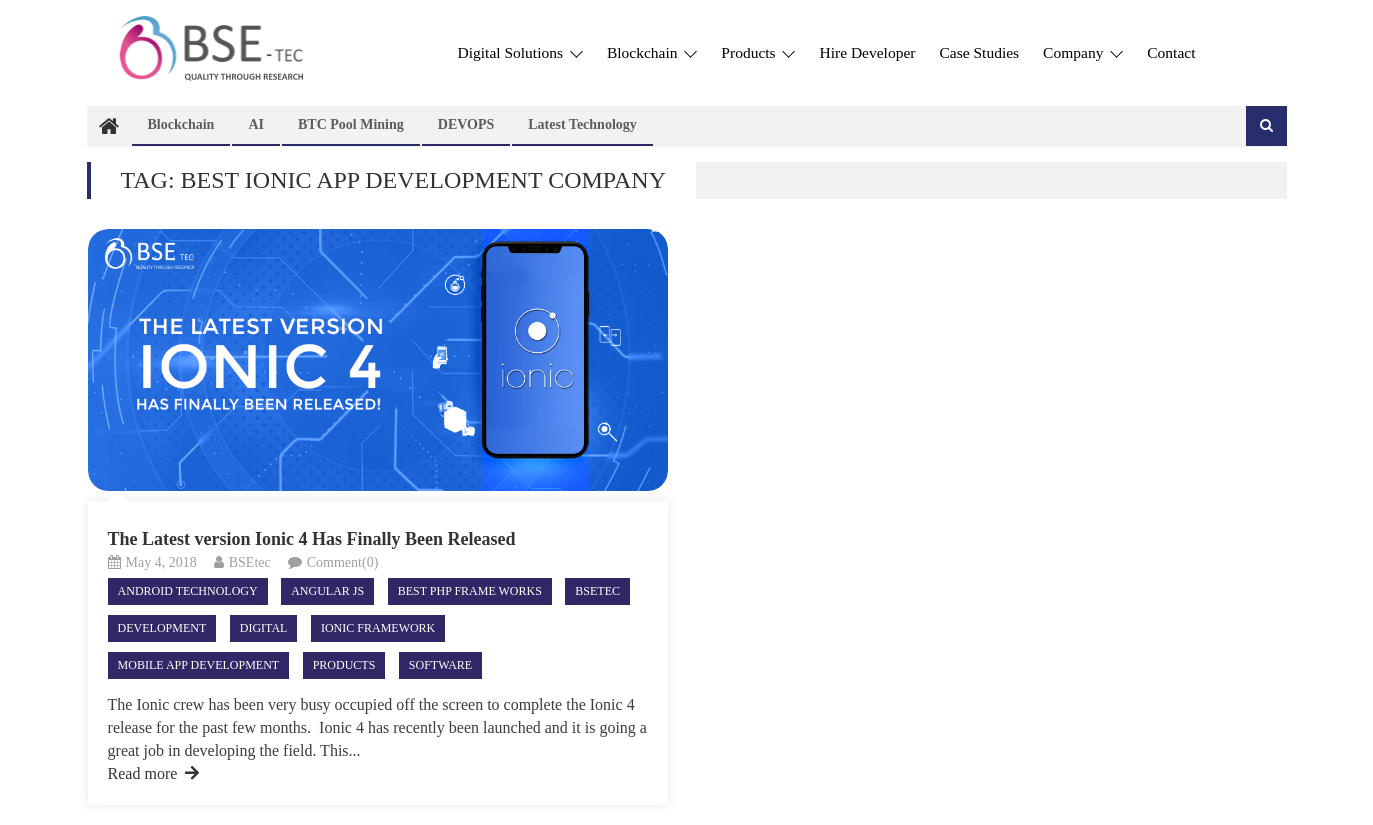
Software (440, 665)
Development (162, 628)
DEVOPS (466, 124)
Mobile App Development (199, 665)
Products (758, 52)
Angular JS (327, 591)
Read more (154, 773)
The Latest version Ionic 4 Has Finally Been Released (312, 539)
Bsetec (597, 591)
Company (1083, 52)
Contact (1171, 52)
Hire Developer (867, 52)
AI (256, 124)
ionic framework (378, 628)
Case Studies (979, 52)
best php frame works (470, 591)
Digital (264, 628)
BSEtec (250, 562)
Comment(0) (343, 562)
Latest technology (582, 124)
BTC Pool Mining (351, 124)
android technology (188, 591)
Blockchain (652, 52)
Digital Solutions (520, 52)
